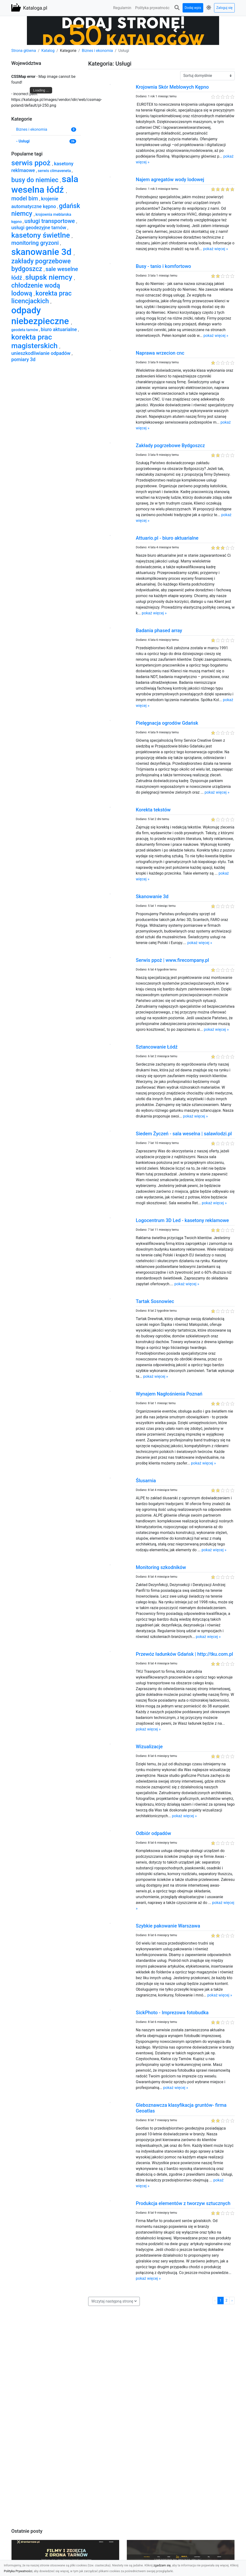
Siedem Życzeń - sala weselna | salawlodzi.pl (184, 1134)
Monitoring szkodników (161, 1567)
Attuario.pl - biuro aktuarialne (167, 538)
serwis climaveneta (55, 170)
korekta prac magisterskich (35, 341)
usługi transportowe (50, 221)
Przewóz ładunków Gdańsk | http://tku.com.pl (184, 1654)
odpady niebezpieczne (41, 315)
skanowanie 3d (42, 252)
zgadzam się (162, 2565)
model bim (25, 198)
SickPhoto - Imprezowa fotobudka (172, 2012)
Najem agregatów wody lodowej (170, 179)
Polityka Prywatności (18, 2571)
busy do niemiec (35, 180)
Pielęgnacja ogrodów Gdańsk (167, 723)
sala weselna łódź (44, 184)
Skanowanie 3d (152, 896)
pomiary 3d (23, 359)
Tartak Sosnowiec (155, 1301)
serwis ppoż (31, 163)
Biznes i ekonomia (97, 50)
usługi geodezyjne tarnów (39, 227)
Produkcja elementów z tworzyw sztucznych (183, 2203)
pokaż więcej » (215, 249)
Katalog (48, 50)
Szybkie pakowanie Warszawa (168, 1926)
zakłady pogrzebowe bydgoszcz (41, 265)
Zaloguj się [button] (224, 8)
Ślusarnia (146, 1480)
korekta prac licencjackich (41, 297)
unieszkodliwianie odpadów (41, 353)
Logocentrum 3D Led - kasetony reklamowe (182, 1220)
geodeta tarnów (25, 329)
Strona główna (23, 50)
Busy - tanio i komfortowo (163, 266)
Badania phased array (159, 630)
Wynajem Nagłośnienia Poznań (169, 1394)
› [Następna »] (232, 2300)
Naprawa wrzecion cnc (160, 353)
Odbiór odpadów (153, 1833)
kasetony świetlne (41, 235)
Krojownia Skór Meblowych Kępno (172, 87)
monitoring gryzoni (35, 243)
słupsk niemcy (49, 277)
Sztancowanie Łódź (157, 1047)
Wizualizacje (149, 1746)
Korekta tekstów (153, 810)
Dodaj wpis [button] (193, 8)
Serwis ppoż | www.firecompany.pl (172, 960)
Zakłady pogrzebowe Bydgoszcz (170, 445)
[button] (177, 8)
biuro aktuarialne (59, 329)
